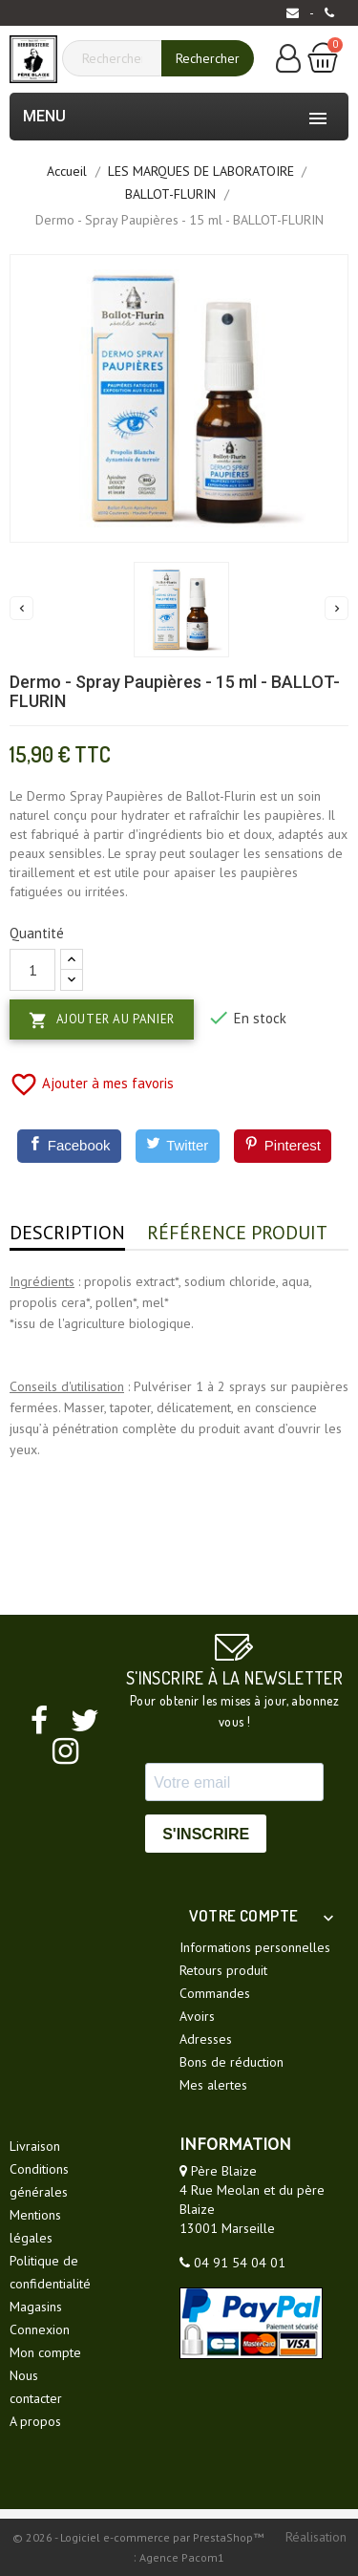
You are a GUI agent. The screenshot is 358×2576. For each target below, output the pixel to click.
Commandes (214, 1993)
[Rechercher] (119, 58)
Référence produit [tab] (237, 1232)
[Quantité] (32, 970)
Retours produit (223, 1970)
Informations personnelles (254, 1947)
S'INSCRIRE (205, 1834)
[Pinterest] (283, 1146)
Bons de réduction (231, 2062)
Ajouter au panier (102, 1020)
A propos (35, 2421)
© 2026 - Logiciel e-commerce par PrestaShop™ (139, 2537)
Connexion (40, 2329)
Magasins (36, 2306)
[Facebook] (69, 1146)
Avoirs (197, 2016)
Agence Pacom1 (181, 2557)
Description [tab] (67, 1232)
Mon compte (45, 2352)
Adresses (205, 2039)
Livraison (35, 2146)
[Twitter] (178, 1146)
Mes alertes (213, 2084)
